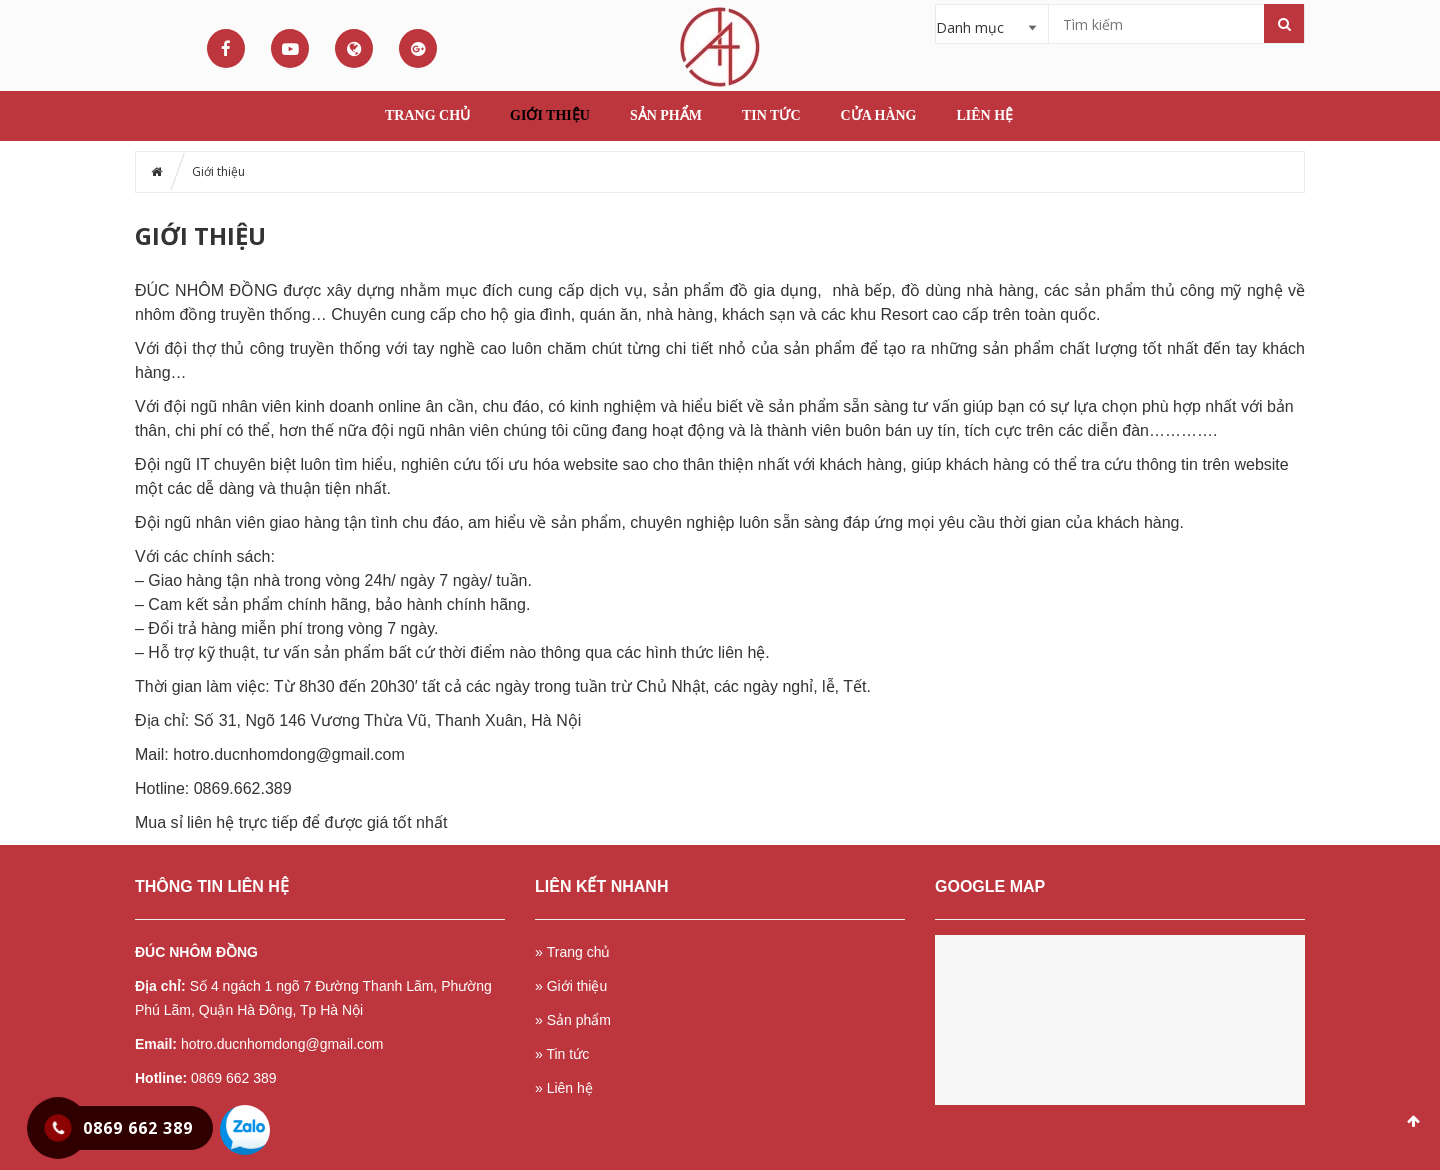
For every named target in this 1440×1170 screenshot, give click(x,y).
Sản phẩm (666, 115)
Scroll (1413, 1121)
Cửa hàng (879, 115)
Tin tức (771, 115)
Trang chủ (427, 115)
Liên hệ (985, 115)
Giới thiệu (550, 115)
